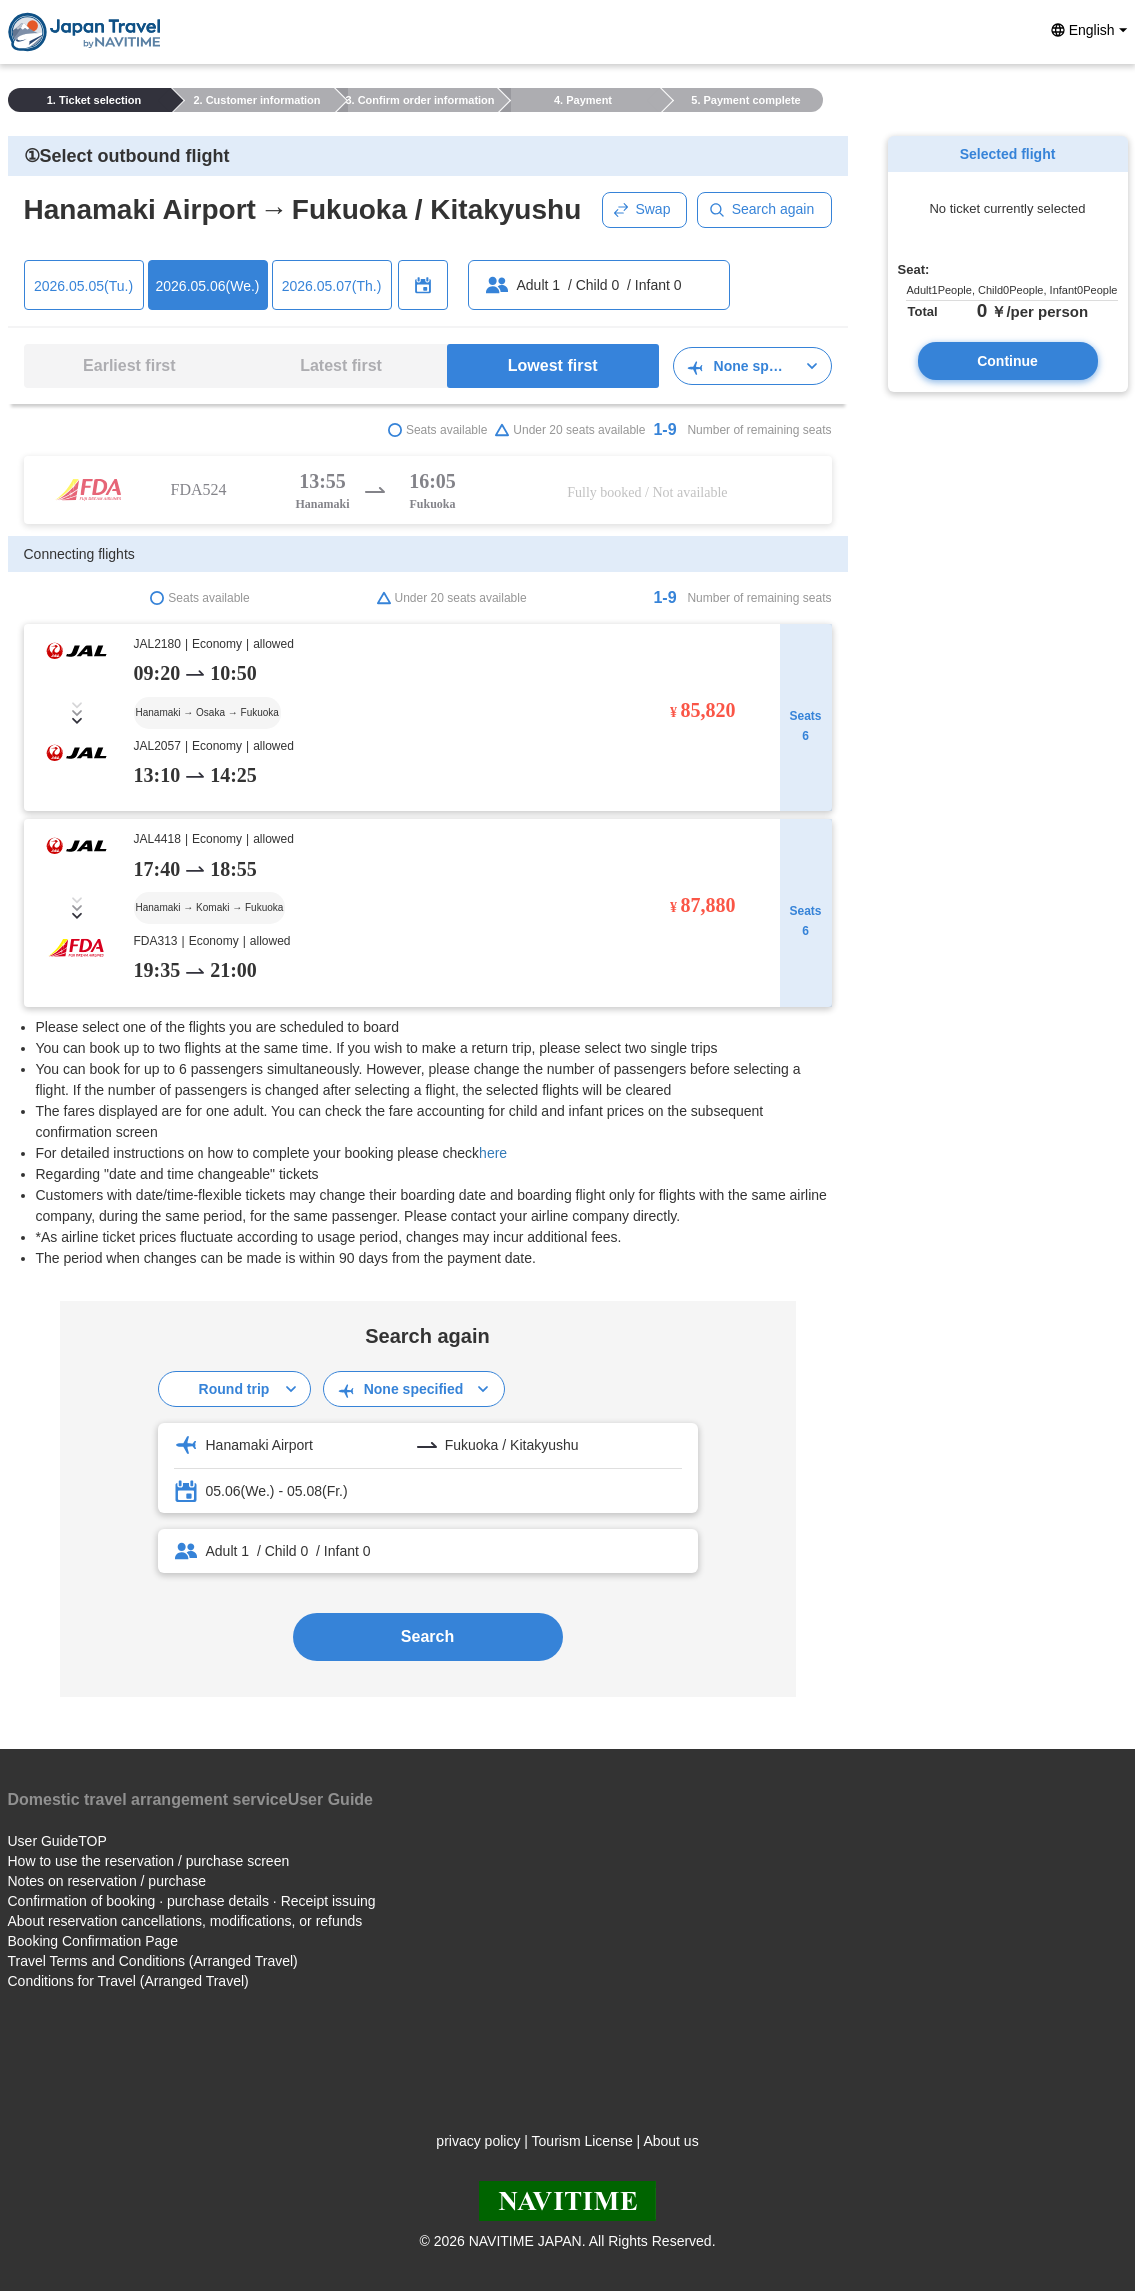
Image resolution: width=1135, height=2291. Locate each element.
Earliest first (129, 365)
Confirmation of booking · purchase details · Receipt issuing (192, 1901)
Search (427, 1636)
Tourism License (582, 2141)
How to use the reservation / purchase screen (149, 1861)
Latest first (341, 365)
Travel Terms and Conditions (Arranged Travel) (153, 1961)
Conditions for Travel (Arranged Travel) (128, 1981)
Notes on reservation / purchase (107, 1881)
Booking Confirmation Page (93, 1941)
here (493, 1153)
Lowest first (553, 365)
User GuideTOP (57, 1841)
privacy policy (478, 2141)
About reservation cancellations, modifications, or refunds (185, 1921)
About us (670, 2141)
